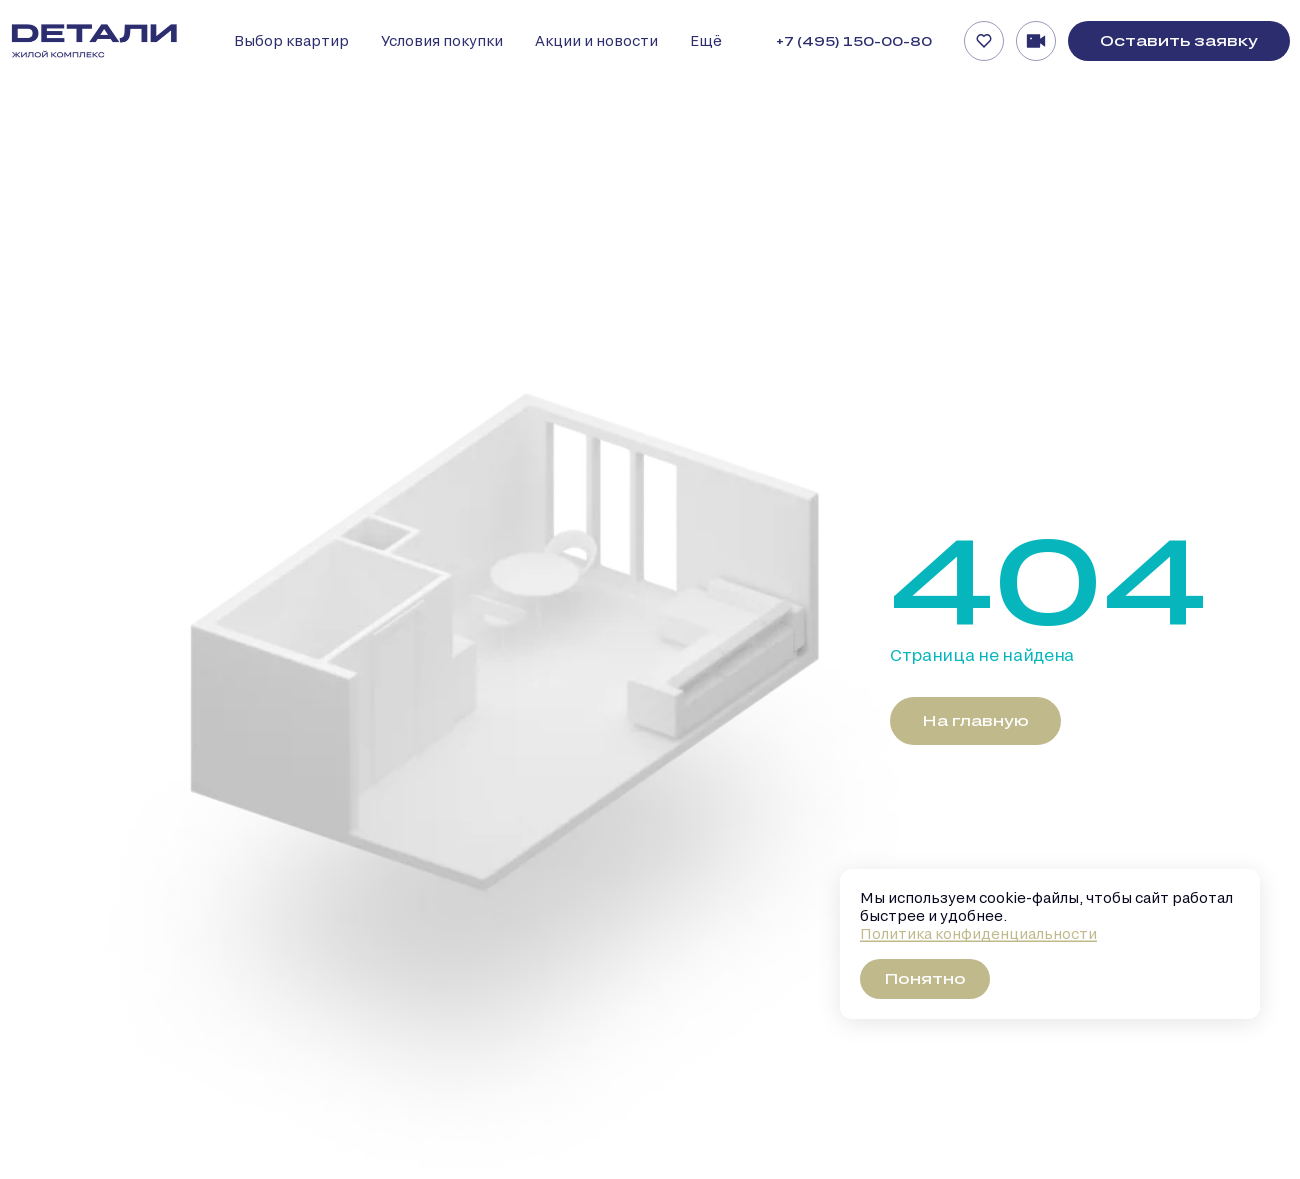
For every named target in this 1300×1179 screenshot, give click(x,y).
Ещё (706, 40)
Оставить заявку (1179, 40)
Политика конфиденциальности (978, 933)
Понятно (925, 978)
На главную (975, 720)
